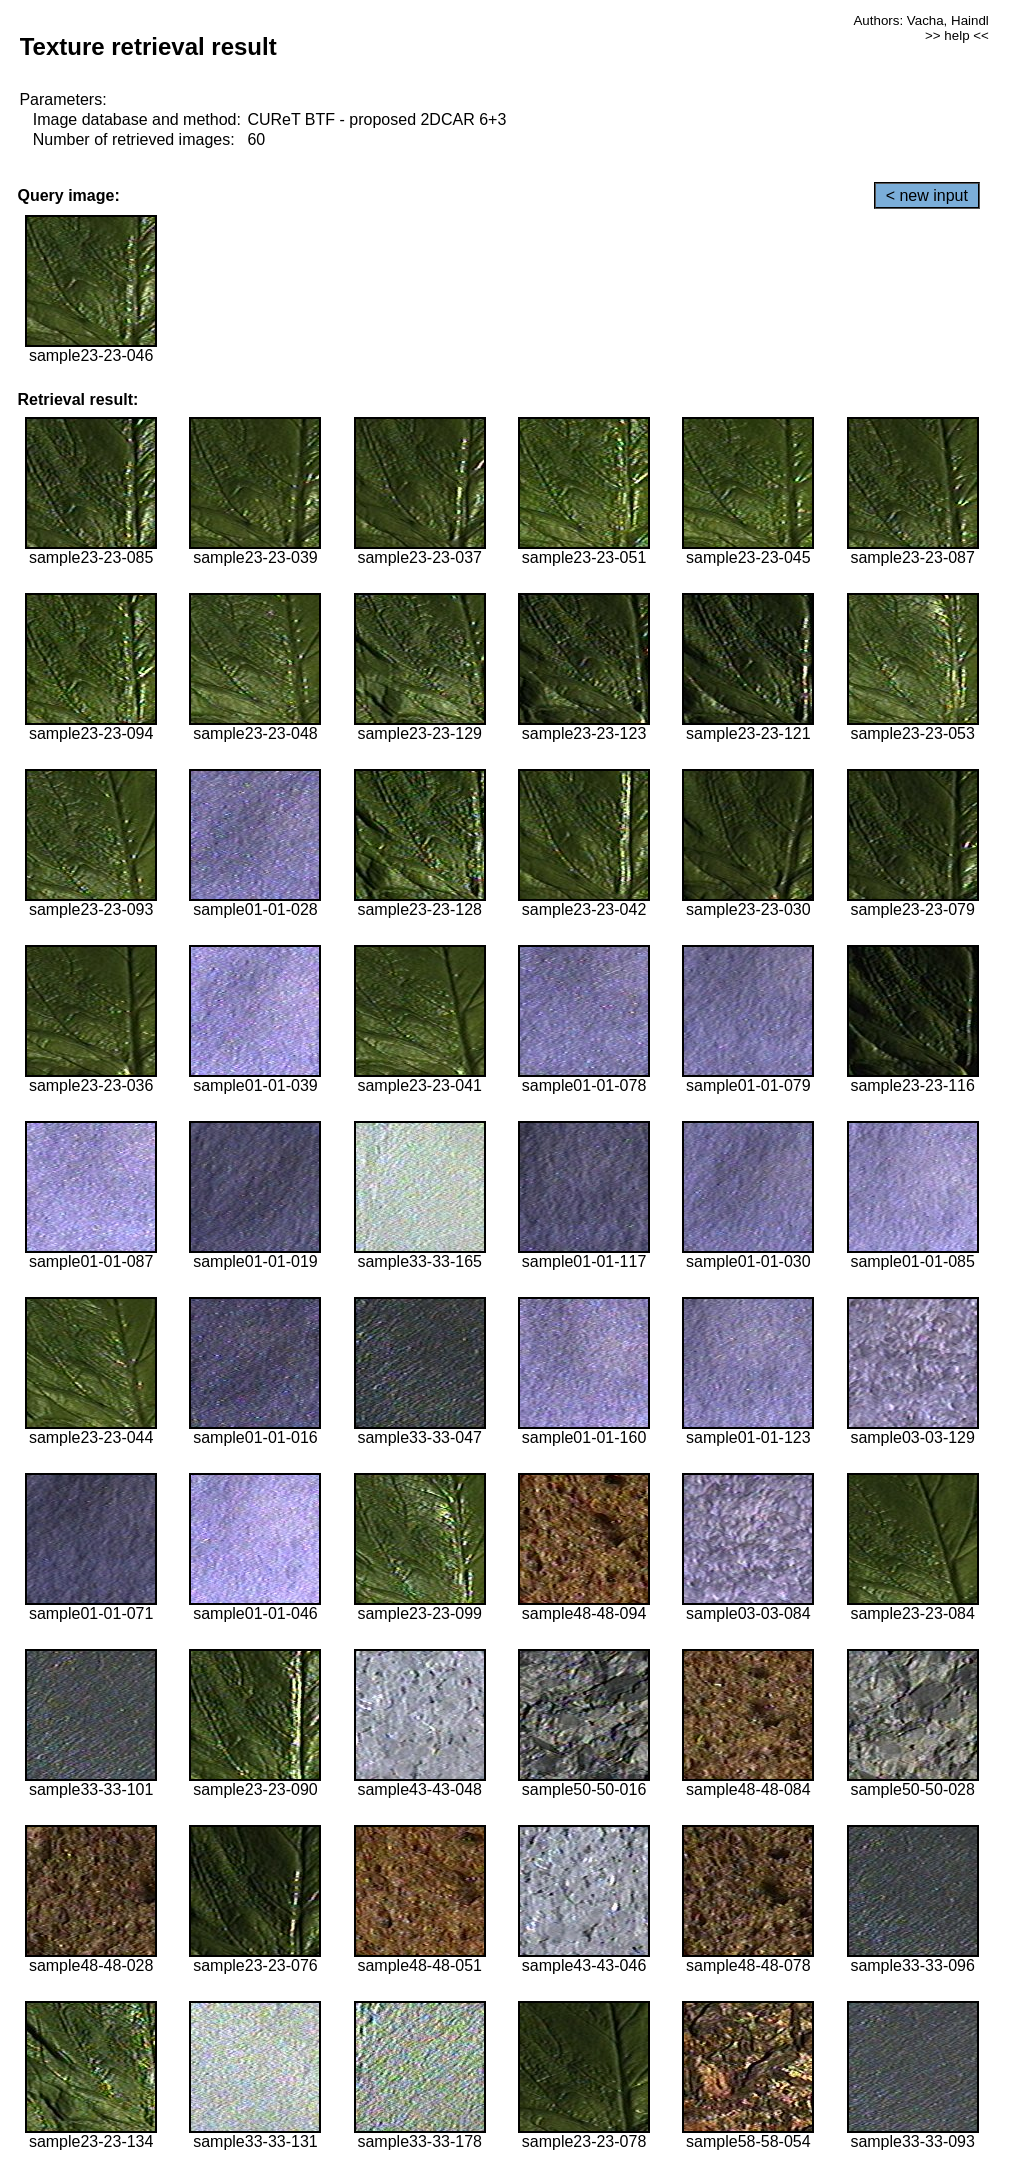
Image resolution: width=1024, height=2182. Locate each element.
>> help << (957, 35)
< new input (927, 195)
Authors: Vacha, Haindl (920, 20)
